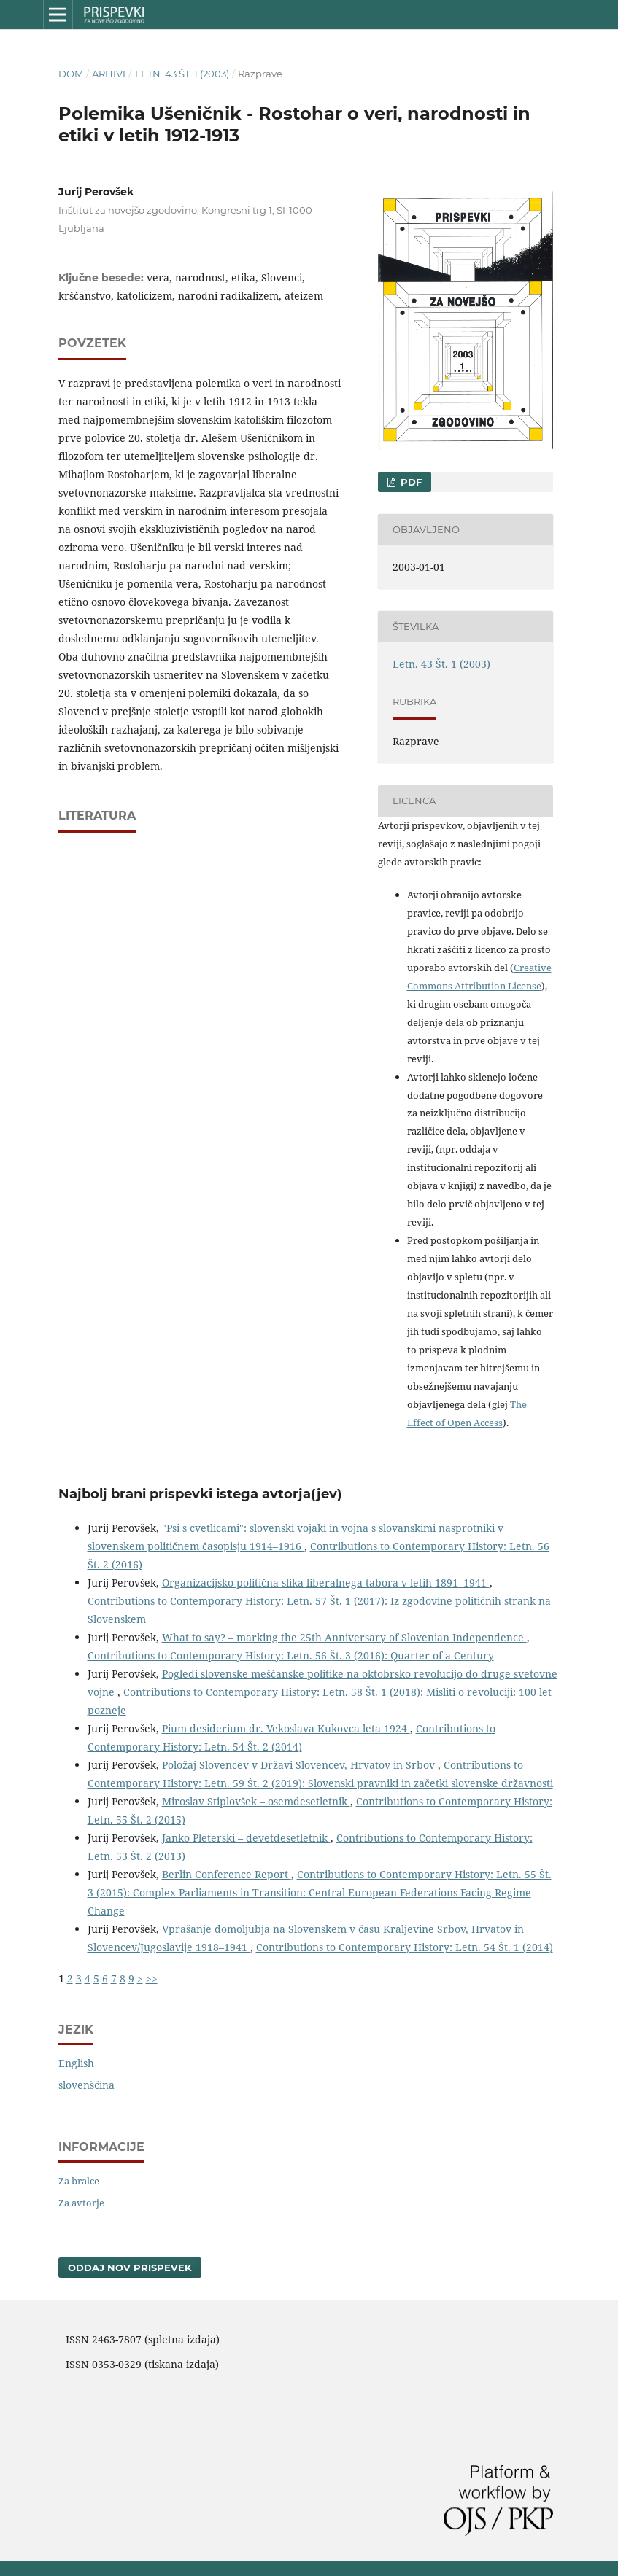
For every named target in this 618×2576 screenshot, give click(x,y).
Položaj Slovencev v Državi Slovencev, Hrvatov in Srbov (300, 1765)
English (76, 2063)
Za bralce (78, 2180)
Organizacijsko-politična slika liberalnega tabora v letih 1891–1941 (326, 1582)
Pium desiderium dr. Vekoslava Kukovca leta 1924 (286, 1728)
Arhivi (108, 73)
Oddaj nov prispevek (130, 2267)
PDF (410, 482)
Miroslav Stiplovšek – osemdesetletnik (256, 1801)
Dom (70, 73)
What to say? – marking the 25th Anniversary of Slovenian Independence (344, 1637)
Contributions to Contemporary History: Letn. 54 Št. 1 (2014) (404, 1947)
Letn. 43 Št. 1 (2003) (182, 73)
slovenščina (86, 2085)
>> (152, 1978)
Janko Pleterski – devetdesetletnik (246, 1838)
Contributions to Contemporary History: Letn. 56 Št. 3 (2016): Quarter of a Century (291, 1655)
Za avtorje (81, 2202)
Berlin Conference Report (226, 1874)
